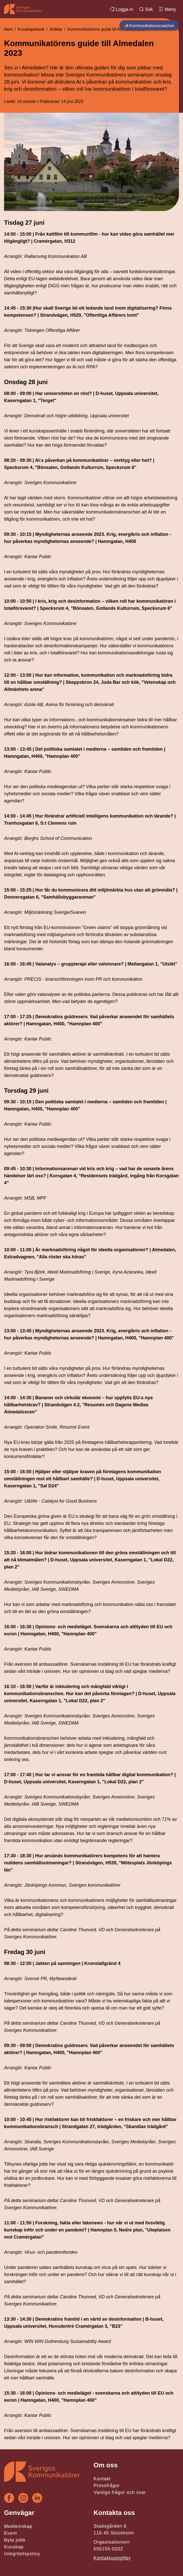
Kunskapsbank (31, 29)
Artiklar (56, 29)
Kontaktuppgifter (112, 2558)
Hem (8, 29)
